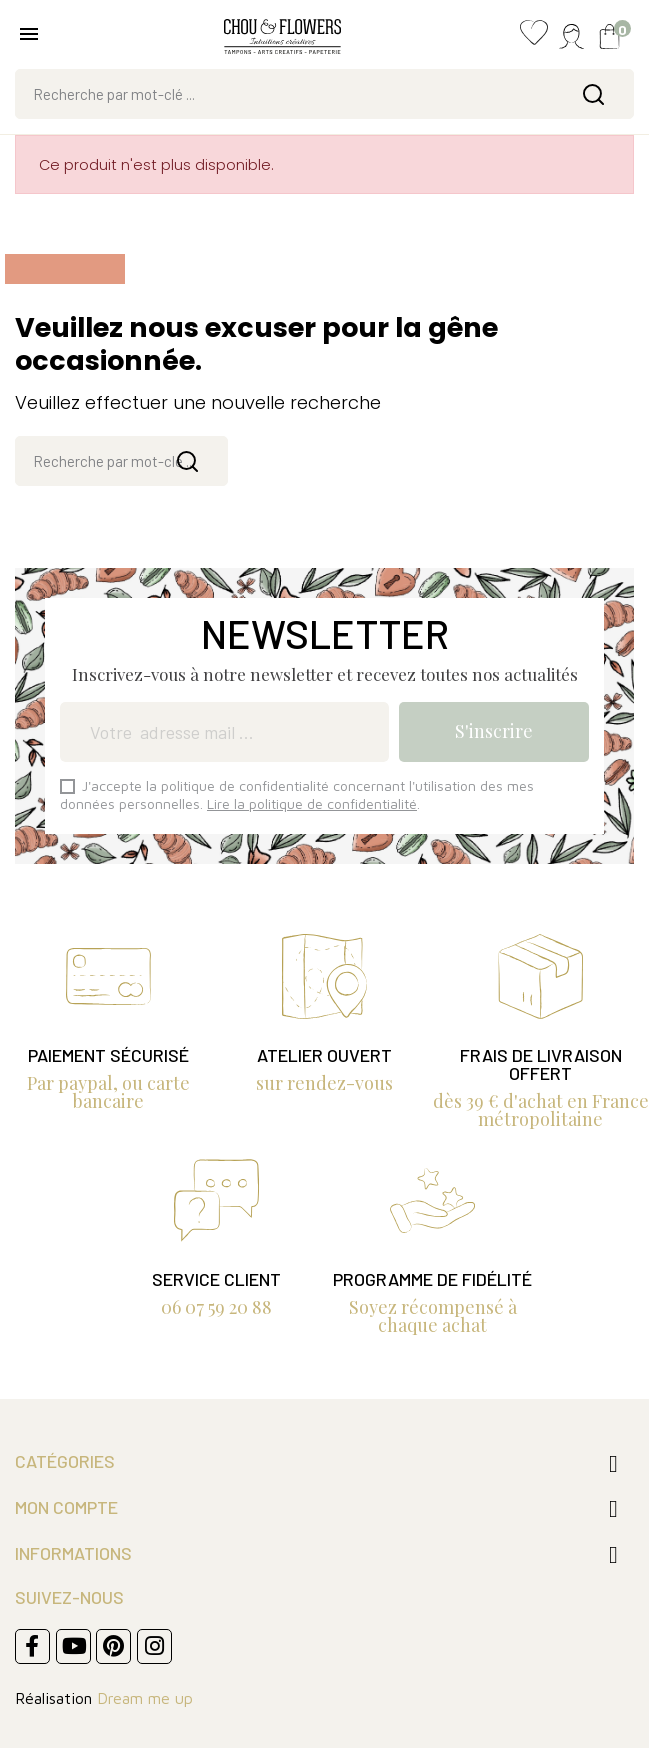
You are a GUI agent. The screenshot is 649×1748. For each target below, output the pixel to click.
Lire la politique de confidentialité (312, 803)
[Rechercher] (324, 94)
